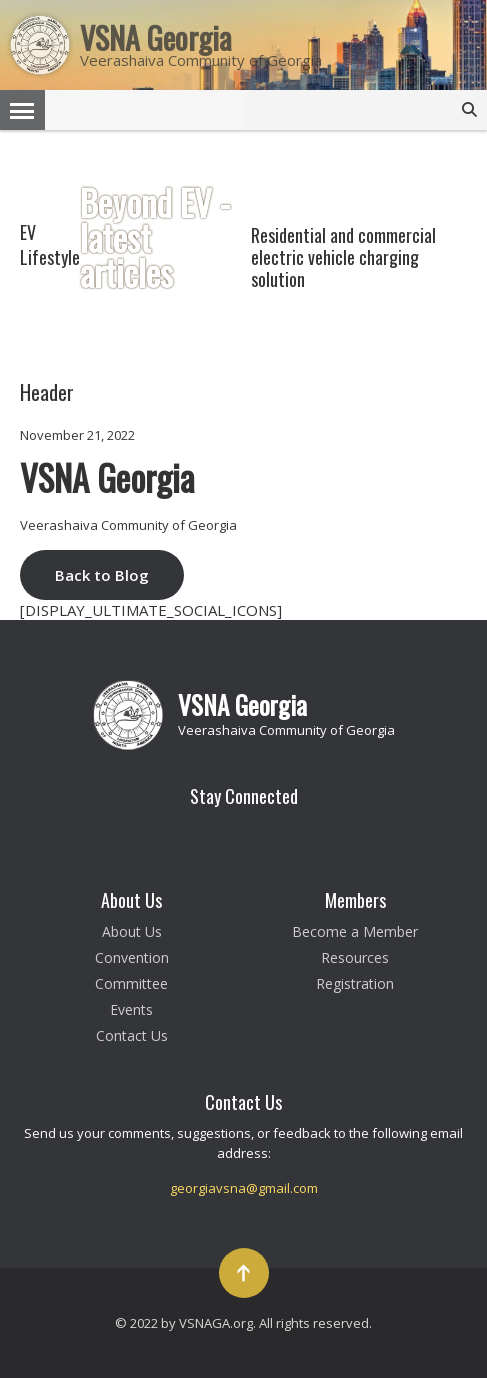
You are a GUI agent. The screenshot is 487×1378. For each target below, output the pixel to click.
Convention (132, 957)
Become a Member (355, 931)
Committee (131, 983)
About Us (132, 931)
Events (131, 1009)
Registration (355, 983)
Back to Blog (102, 575)
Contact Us (132, 1035)
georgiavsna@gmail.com (244, 1188)
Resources (355, 957)
